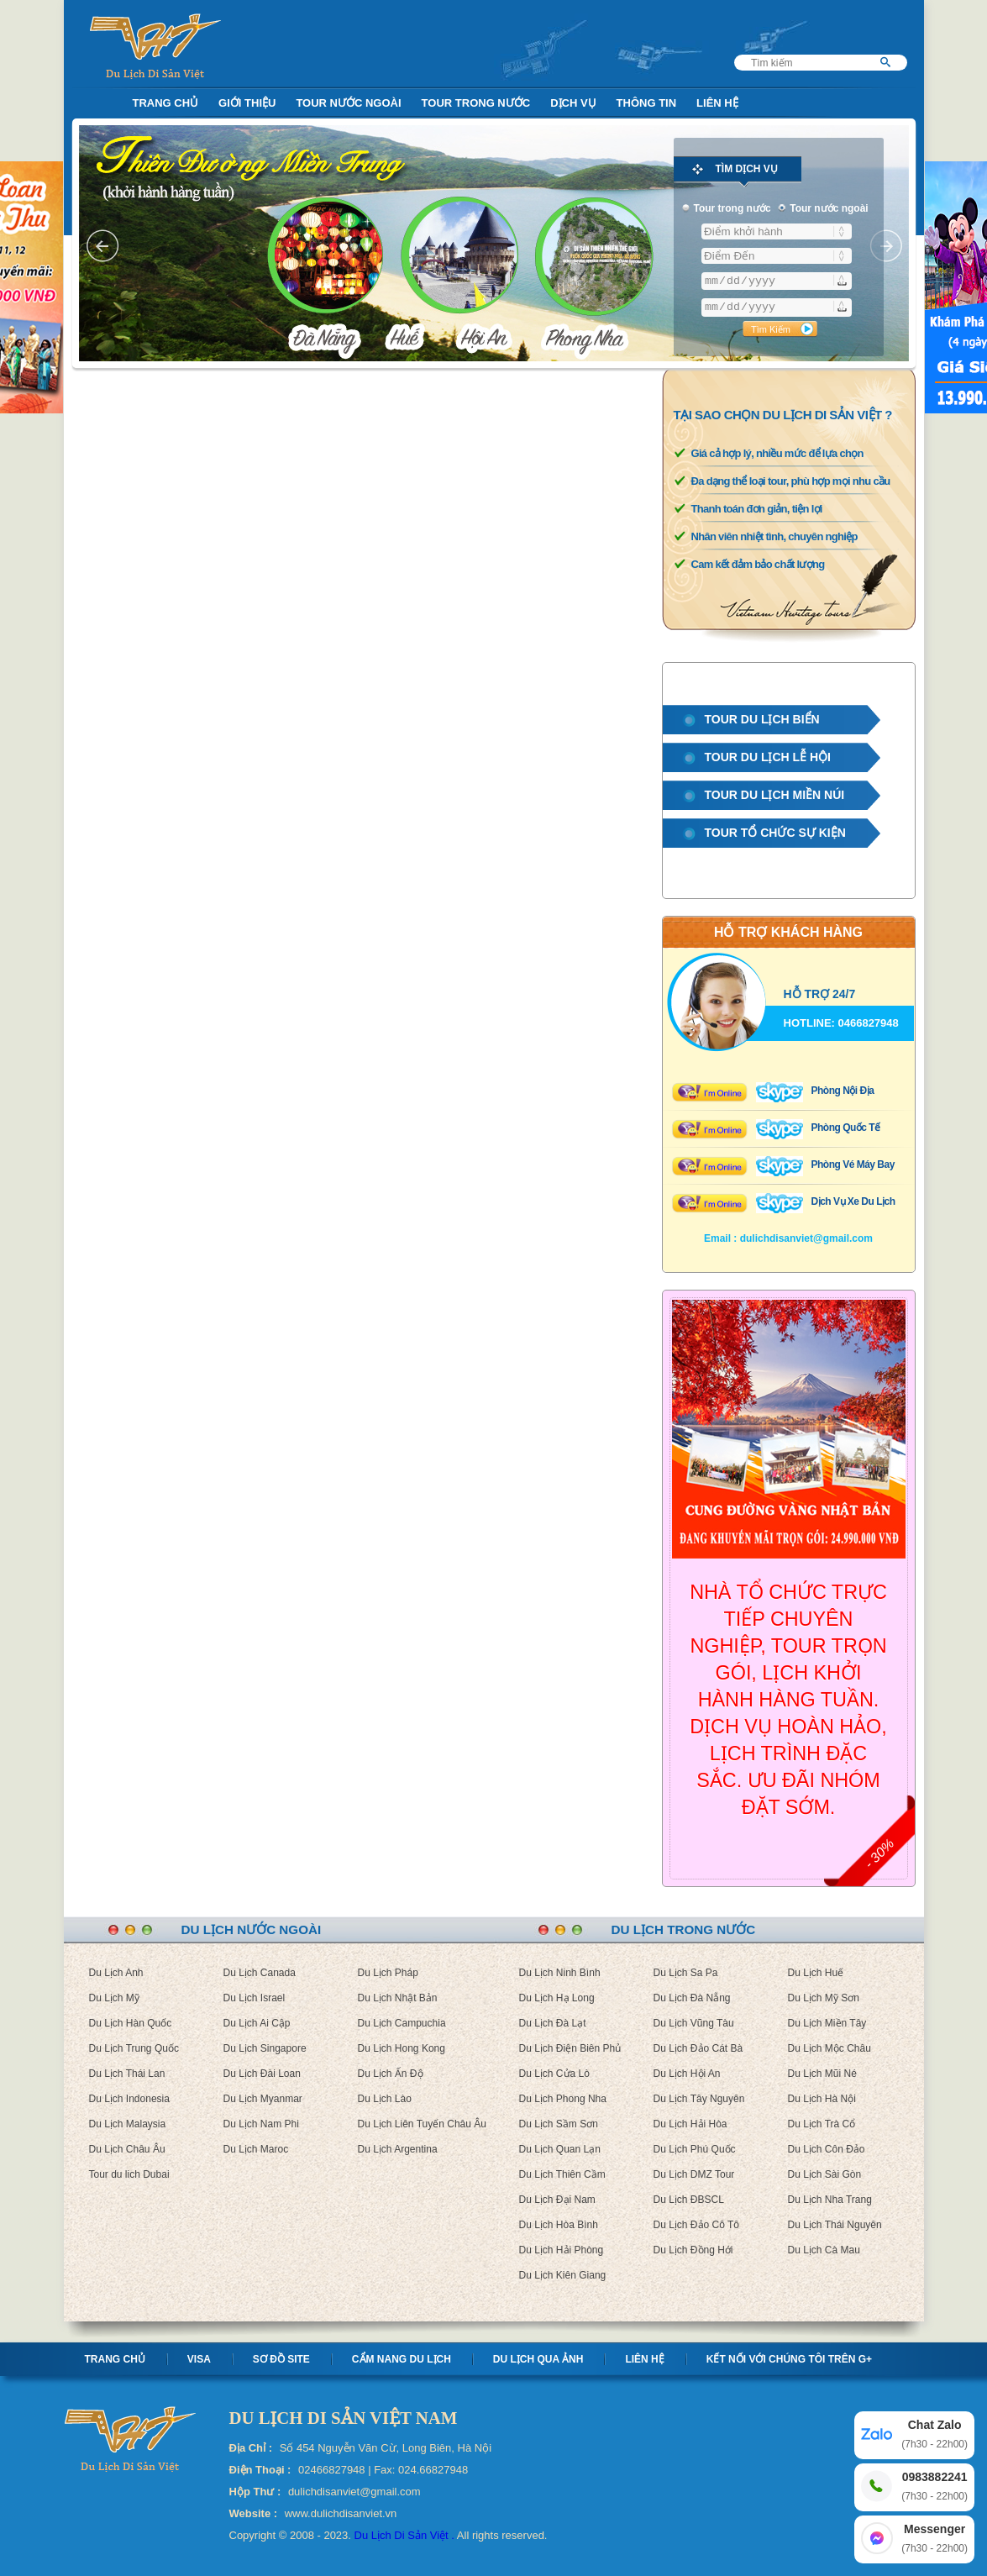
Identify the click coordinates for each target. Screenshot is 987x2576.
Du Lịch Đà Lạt (552, 2023)
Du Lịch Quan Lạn (560, 2149)
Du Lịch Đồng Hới (693, 2250)
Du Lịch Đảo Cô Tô (697, 2225)
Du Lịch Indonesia (129, 2099)
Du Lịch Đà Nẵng (692, 1998)
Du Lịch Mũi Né (822, 2073)
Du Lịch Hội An (687, 2073)
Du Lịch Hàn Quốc (130, 2023)
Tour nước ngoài (348, 103)
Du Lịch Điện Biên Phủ (570, 2048)
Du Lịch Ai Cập (257, 2023)
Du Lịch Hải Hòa (690, 2124)
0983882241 (934, 2487)
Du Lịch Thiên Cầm (562, 2174)
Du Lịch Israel (254, 1998)
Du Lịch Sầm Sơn (558, 2124)
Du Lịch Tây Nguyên (699, 2099)
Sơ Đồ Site (281, 2359)
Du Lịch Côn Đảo (826, 2149)
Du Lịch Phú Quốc (695, 2149)
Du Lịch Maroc (256, 2149)
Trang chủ (115, 2359)
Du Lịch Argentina (398, 2149)
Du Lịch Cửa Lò (554, 2073)
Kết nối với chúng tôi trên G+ (789, 2359)
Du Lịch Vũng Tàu (694, 2023)
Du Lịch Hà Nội (822, 2099)
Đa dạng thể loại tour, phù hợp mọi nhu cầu (790, 481)
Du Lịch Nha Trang (830, 2199)
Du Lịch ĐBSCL (689, 2199)
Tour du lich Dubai (129, 2174)
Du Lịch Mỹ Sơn (823, 1998)
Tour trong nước (476, 103)
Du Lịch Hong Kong (401, 2048)
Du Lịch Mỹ (114, 1998)
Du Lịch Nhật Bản (398, 1998)
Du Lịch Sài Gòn (825, 2174)
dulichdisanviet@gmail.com (806, 1238)
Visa (199, 2359)
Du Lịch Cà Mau (824, 2250)
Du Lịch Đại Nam (557, 2199)
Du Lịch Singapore (265, 2048)
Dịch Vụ (573, 103)
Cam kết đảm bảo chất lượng (758, 564)
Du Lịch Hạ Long (557, 1998)
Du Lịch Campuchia (402, 2023)
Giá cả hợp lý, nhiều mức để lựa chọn (777, 453)
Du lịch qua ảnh (538, 2359)
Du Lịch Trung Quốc (134, 2048)
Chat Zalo (934, 2435)
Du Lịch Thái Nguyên (835, 2225)
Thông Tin (647, 103)
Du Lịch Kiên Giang (562, 2275)
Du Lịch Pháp (388, 1973)
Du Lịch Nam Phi (261, 2124)
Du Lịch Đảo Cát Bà (698, 2048)
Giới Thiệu (247, 103)
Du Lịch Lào (385, 2099)
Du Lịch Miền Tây (827, 2023)
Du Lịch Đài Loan (262, 2073)
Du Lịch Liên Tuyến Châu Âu (422, 2124)
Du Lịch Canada (259, 1973)
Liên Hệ (717, 103)
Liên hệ (644, 2359)
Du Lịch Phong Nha (562, 2099)
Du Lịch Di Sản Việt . (404, 2535)
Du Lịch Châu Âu (127, 2149)
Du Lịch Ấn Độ (390, 2073)
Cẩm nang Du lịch (401, 2359)
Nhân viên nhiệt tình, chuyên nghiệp (774, 536)
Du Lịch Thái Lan (127, 2073)
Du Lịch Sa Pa (686, 1973)
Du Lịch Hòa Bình (558, 2225)
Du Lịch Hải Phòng (561, 2250)
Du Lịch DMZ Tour (694, 2174)
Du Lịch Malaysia (127, 2124)
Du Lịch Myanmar (262, 2099)
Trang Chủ (166, 103)
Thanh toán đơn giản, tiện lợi (756, 508)
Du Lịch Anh (116, 1973)
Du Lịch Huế (816, 1973)
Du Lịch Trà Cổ (822, 2124)
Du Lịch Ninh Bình (560, 1973)
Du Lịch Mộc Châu (829, 2048)
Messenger (934, 2539)
